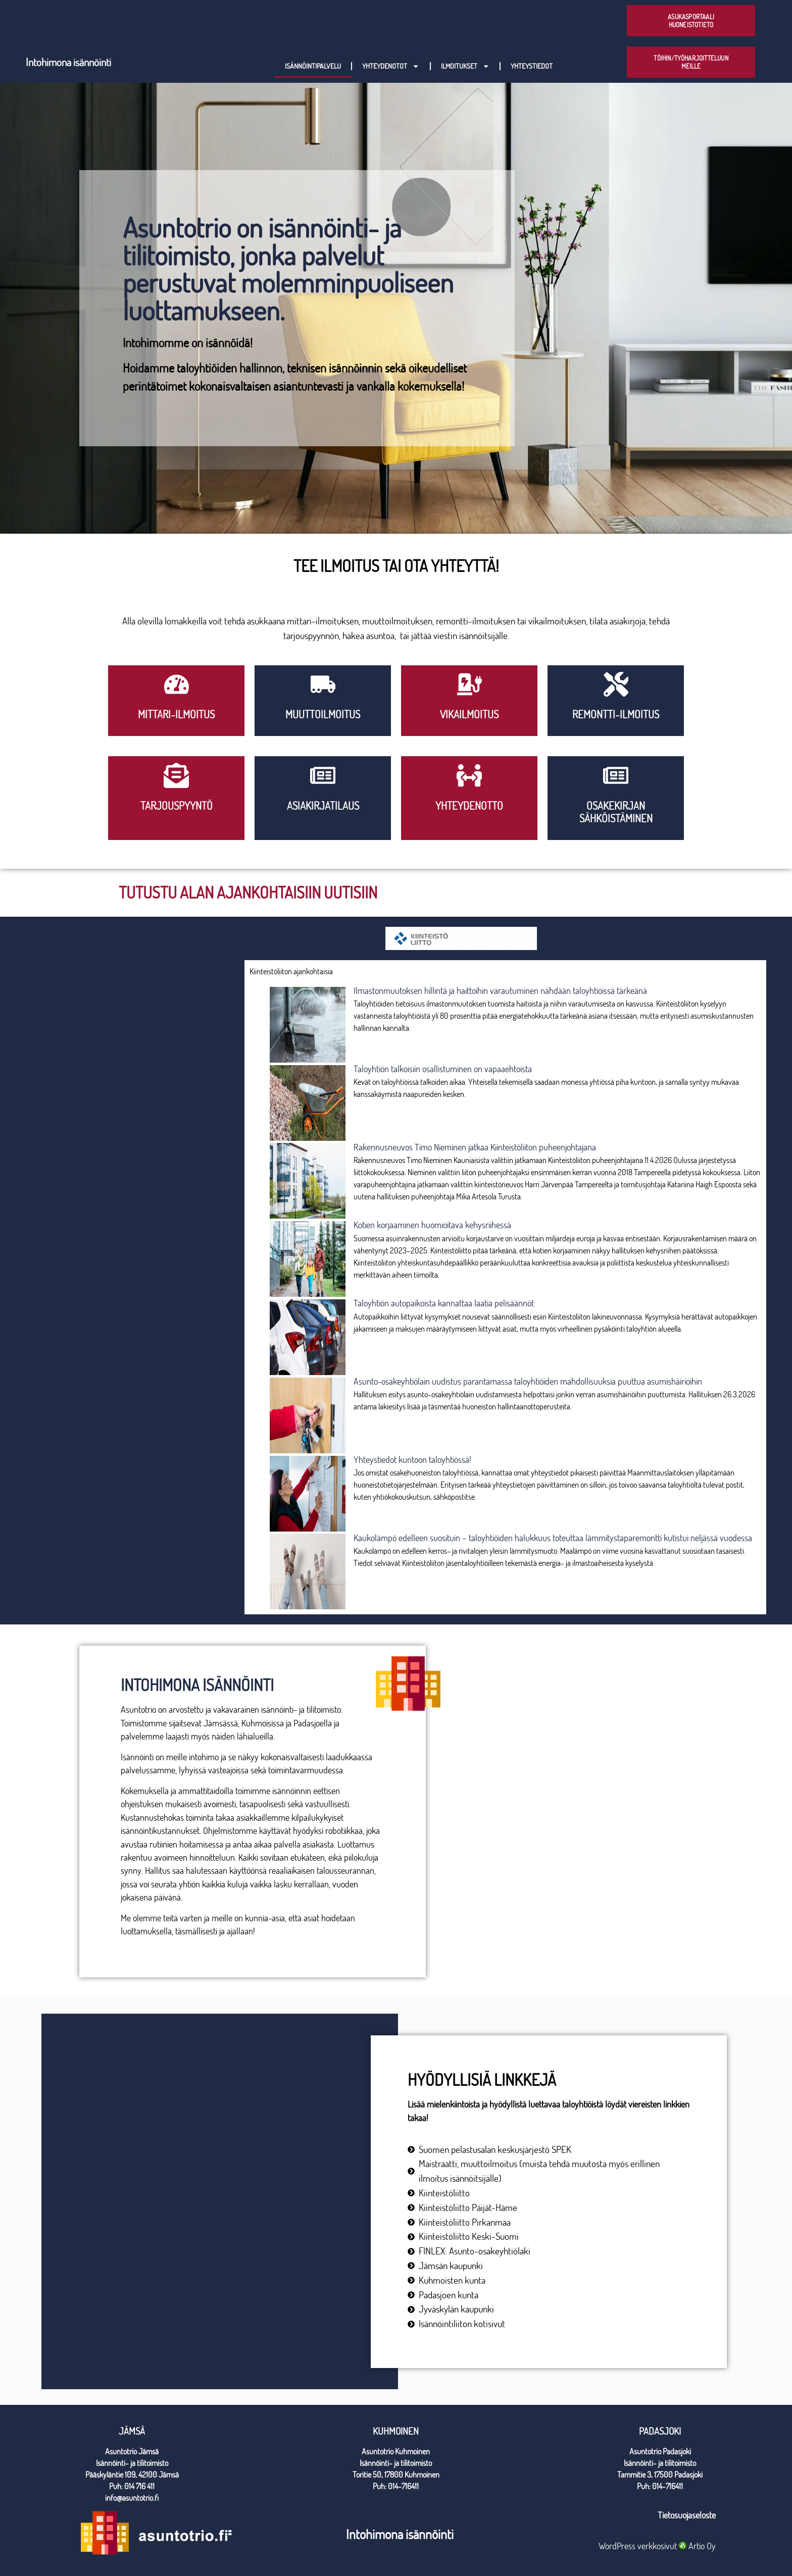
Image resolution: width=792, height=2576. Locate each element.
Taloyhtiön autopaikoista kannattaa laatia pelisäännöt (444, 1303)
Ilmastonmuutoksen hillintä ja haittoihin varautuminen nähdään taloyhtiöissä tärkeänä (500, 990)
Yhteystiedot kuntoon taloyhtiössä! (412, 1459)
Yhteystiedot (532, 66)
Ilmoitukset (465, 66)
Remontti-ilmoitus (615, 714)
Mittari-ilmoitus (176, 714)
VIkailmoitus (469, 714)
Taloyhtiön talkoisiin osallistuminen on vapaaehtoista (443, 1069)
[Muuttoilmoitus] (323, 684)
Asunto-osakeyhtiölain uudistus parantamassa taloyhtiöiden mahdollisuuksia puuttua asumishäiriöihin (528, 1381)
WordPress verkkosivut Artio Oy (657, 2546)
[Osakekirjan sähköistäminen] (615, 775)
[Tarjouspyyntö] (176, 775)
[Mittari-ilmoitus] (176, 684)
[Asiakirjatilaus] (322, 775)
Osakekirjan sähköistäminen (616, 812)
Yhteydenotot (390, 66)
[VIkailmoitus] (469, 684)
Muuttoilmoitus (322, 714)
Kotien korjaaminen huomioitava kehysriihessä (432, 1225)
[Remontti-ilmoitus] (616, 684)
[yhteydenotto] (469, 775)
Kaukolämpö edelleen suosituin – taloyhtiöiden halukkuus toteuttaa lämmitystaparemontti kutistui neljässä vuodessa (553, 1538)
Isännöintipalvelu (313, 66)
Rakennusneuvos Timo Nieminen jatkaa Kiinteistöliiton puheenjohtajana (475, 1147)
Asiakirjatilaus (323, 805)
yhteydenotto (469, 805)
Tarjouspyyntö (176, 805)
